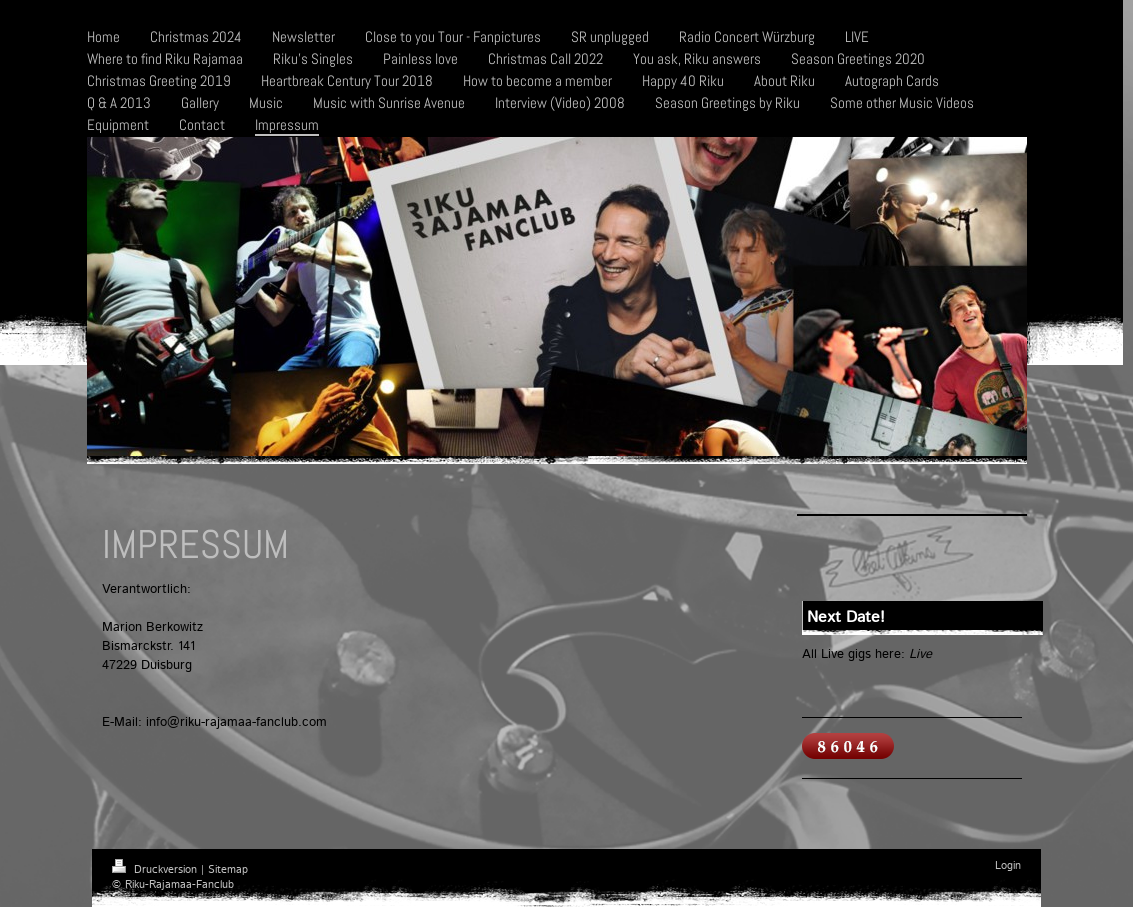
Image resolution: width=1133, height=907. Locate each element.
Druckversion (156, 870)
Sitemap (228, 870)
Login (1008, 866)
